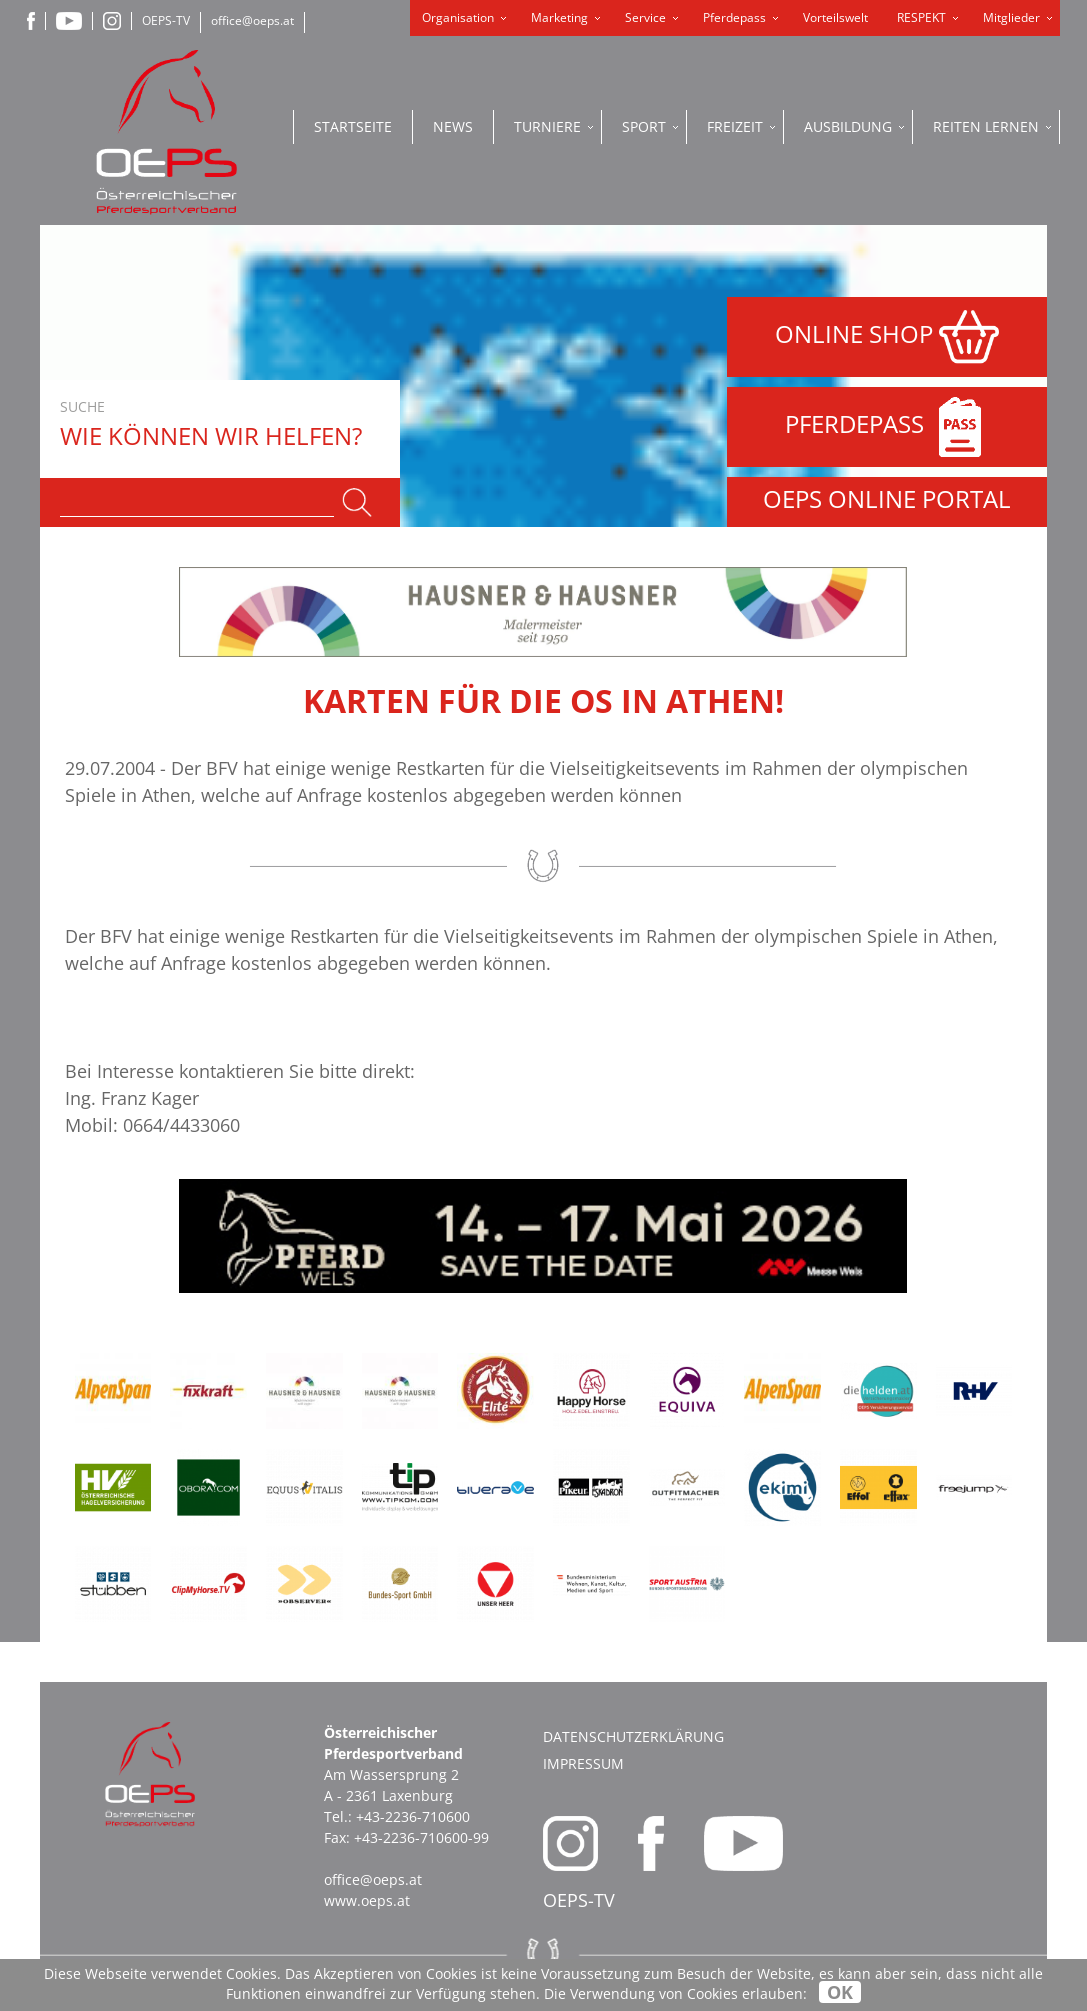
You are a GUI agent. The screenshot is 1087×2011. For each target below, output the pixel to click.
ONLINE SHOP (887, 337)
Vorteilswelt (835, 17)
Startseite (353, 126)
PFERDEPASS (887, 427)
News (453, 126)
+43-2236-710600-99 (421, 1837)
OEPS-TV (166, 20)
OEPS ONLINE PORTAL (887, 498)
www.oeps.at (367, 1900)
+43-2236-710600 (413, 1816)
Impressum (583, 1763)
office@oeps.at (252, 20)
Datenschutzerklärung (633, 1736)
